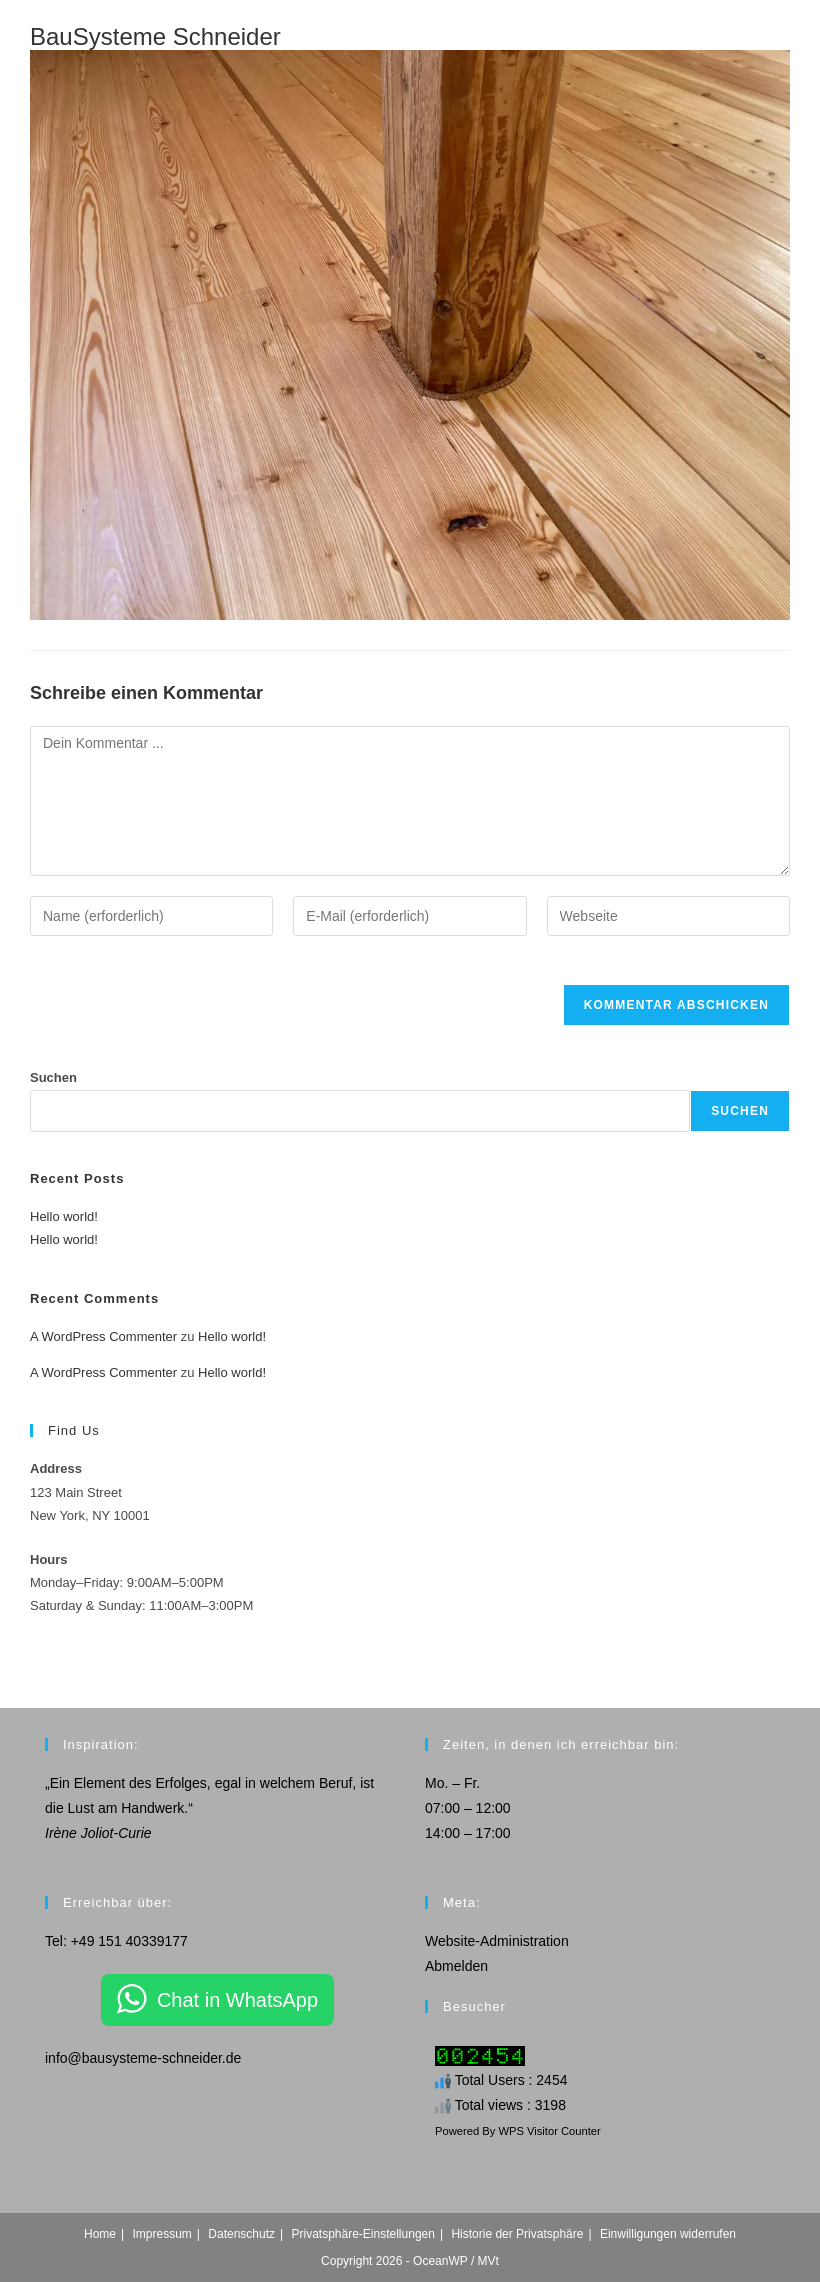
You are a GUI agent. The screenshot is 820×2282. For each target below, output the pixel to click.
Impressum (162, 2234)
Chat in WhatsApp (237, 2000)
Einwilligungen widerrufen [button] (668, 2234)
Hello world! (64, 1216)
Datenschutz (241, 2234)
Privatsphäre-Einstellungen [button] (362, 2234)
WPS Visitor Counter (549, 2131)
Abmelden (456, 1966)
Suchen (53, 1077)
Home (100, 2234)
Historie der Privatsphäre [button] (517, 2234)
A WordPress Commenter (103, 1336)
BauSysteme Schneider (155, 36)
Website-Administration (497, 1941)
